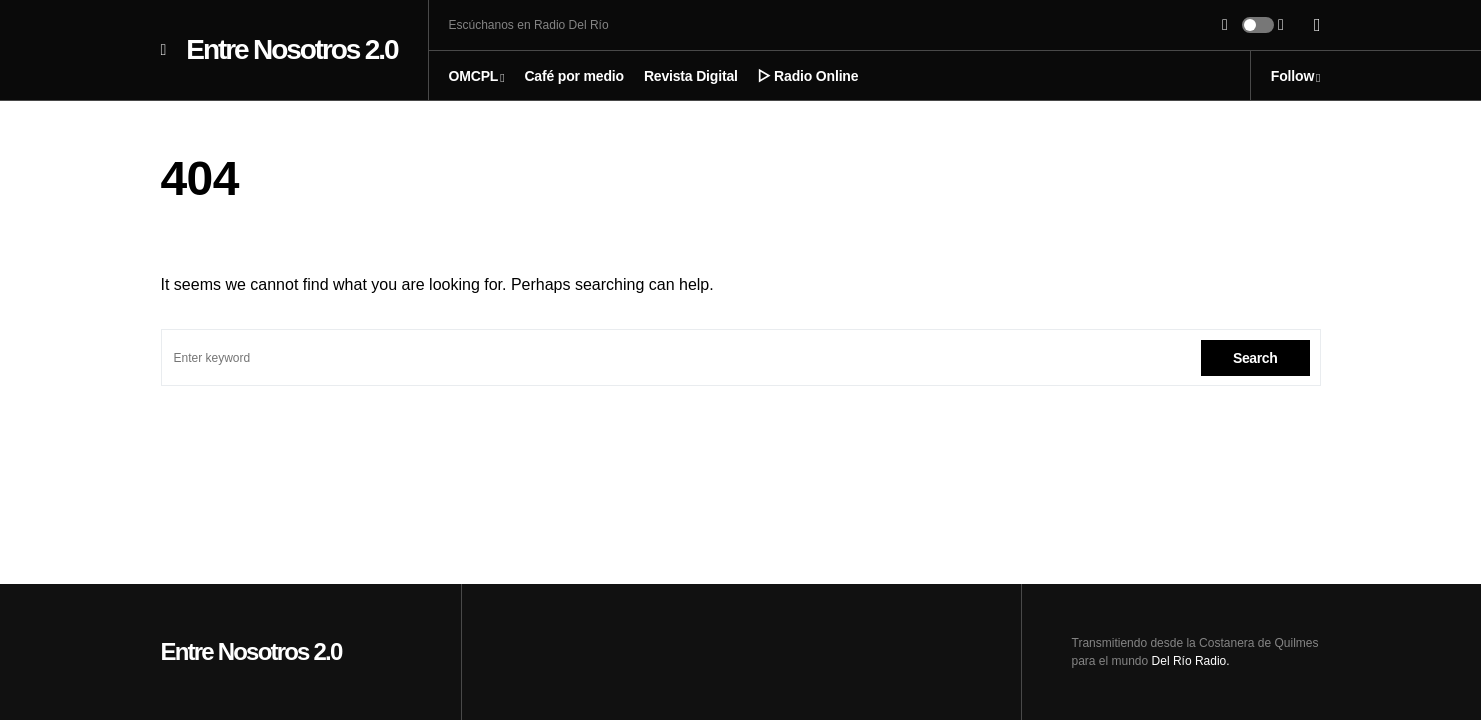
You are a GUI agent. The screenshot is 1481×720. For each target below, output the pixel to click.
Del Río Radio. (1191, 661)
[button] (164, 50)
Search (1255, 358)
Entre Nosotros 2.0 (291, 49)
